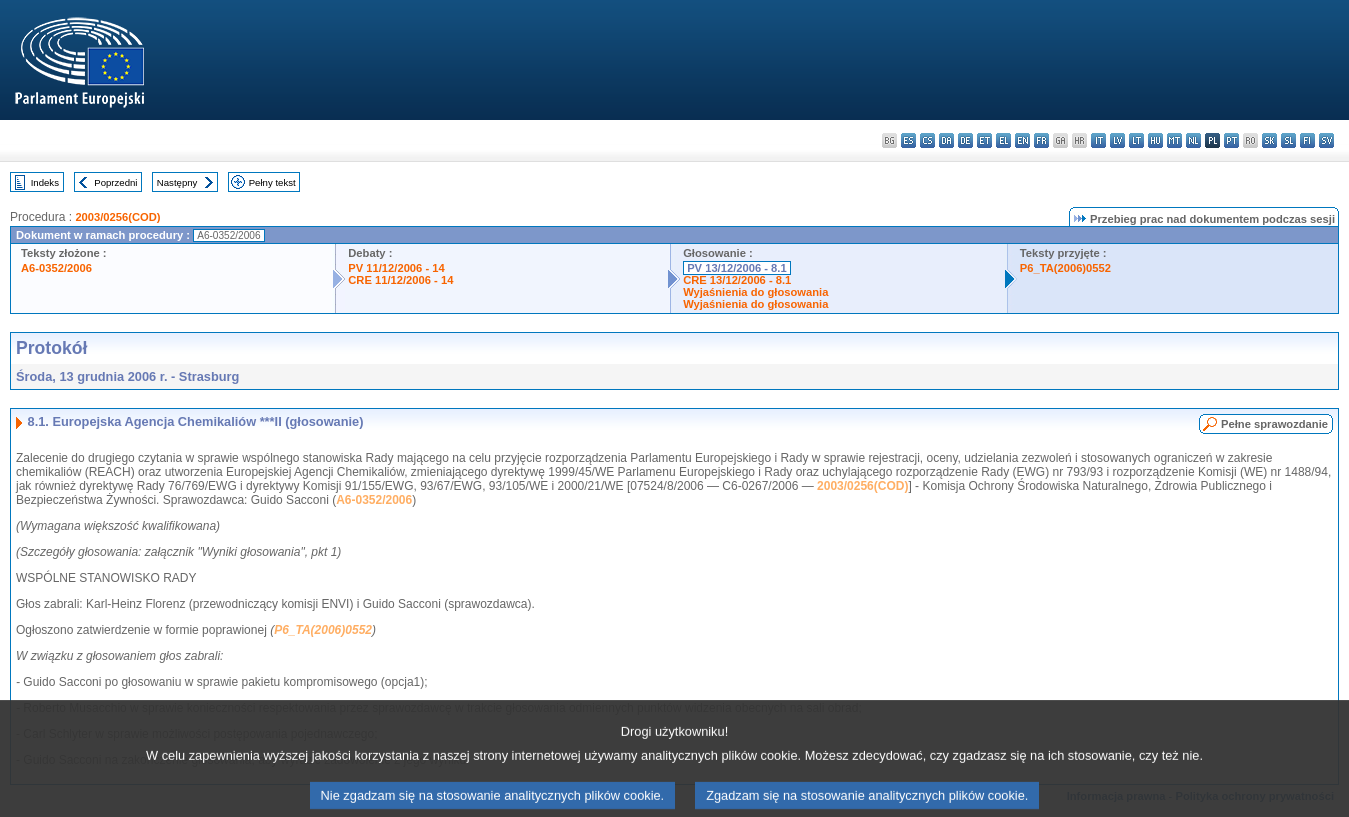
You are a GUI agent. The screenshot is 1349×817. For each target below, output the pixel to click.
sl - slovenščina (1288, 140)
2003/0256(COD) (117, 217)
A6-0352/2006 (56, 268)
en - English (1022, 140)
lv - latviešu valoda (1117, 140)
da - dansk (946, 140)
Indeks (45, 182)
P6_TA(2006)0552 (1065, 268)
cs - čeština (927, 140)
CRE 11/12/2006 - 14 (400, 280)
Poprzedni (115, 182)
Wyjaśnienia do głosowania (755, 292)
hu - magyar (1155, 140)
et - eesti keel (984, 140)
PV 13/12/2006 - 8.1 (737, 268)
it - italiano (1098, 140)
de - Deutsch (965, 140)
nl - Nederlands (1193, 140)
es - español (908, 140)
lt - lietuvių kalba (1136, 140)
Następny (177, 182)
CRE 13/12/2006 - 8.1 (737, 280)
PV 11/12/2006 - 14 (396, 268)
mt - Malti (1174, 140)
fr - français (1041, 140)
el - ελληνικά (1003, 140)
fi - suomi (1307, 140)
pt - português (1231, 140)
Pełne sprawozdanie (1274, 424)
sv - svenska (1326, 140)
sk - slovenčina (1269, 140)
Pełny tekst (272, 182)
